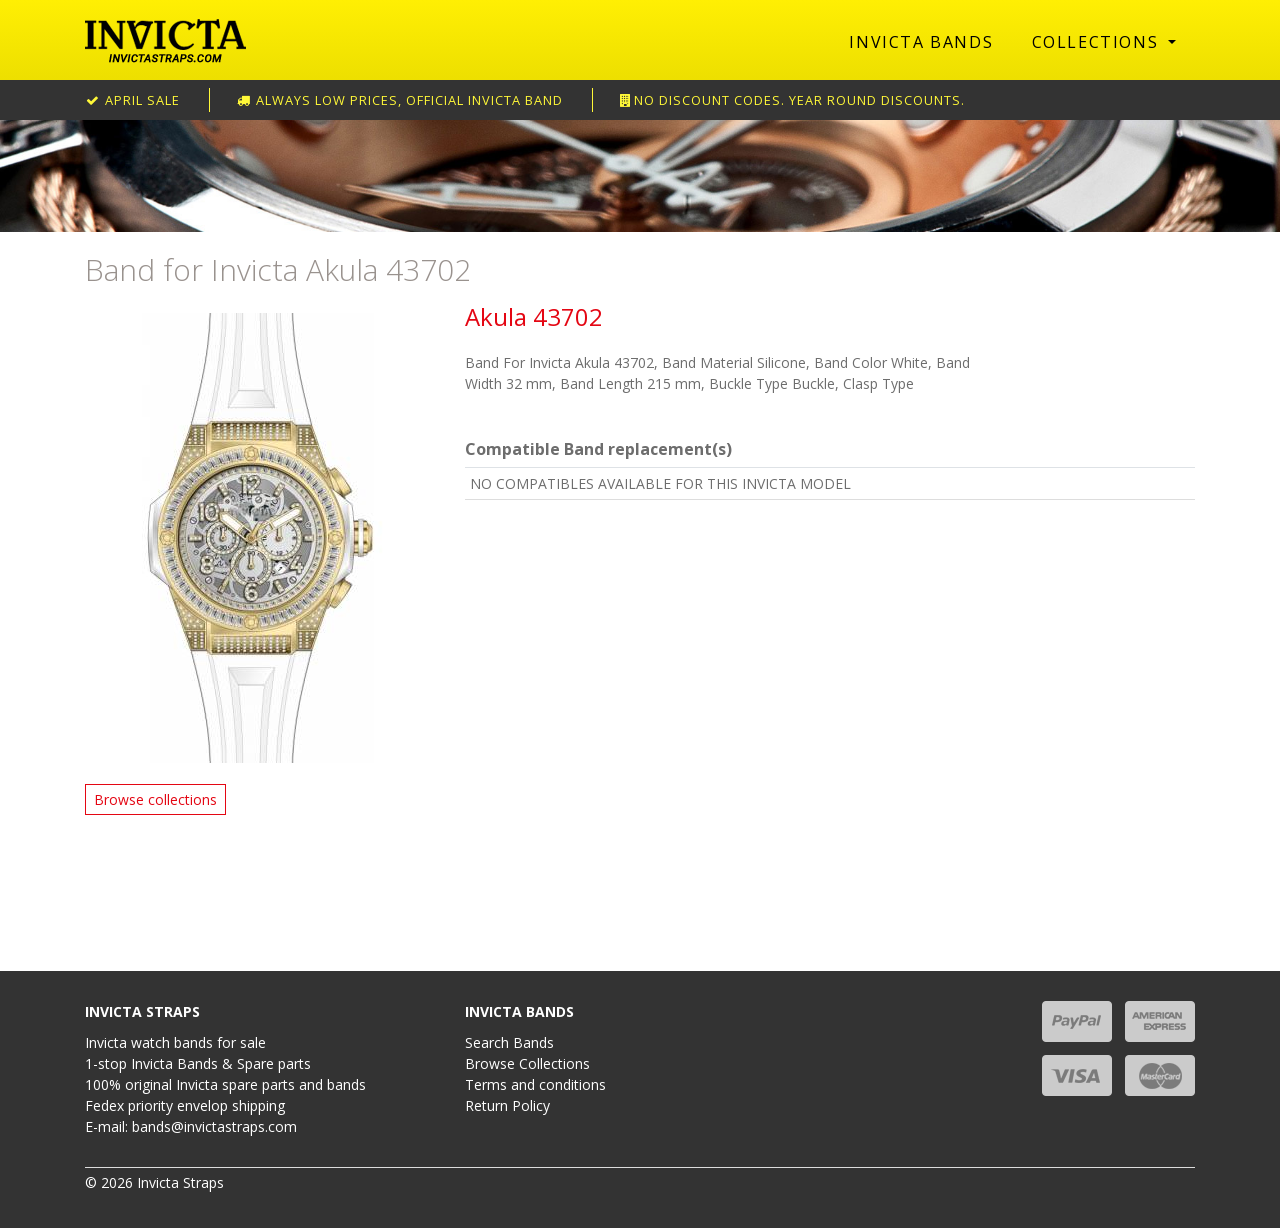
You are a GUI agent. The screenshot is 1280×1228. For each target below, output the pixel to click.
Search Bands (509, 1042)
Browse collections (155, 799)
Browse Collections (527, 1063)
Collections (1098, 42)
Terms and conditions (535, 1084)
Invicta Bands (921, 42)
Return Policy (507, 1105)
